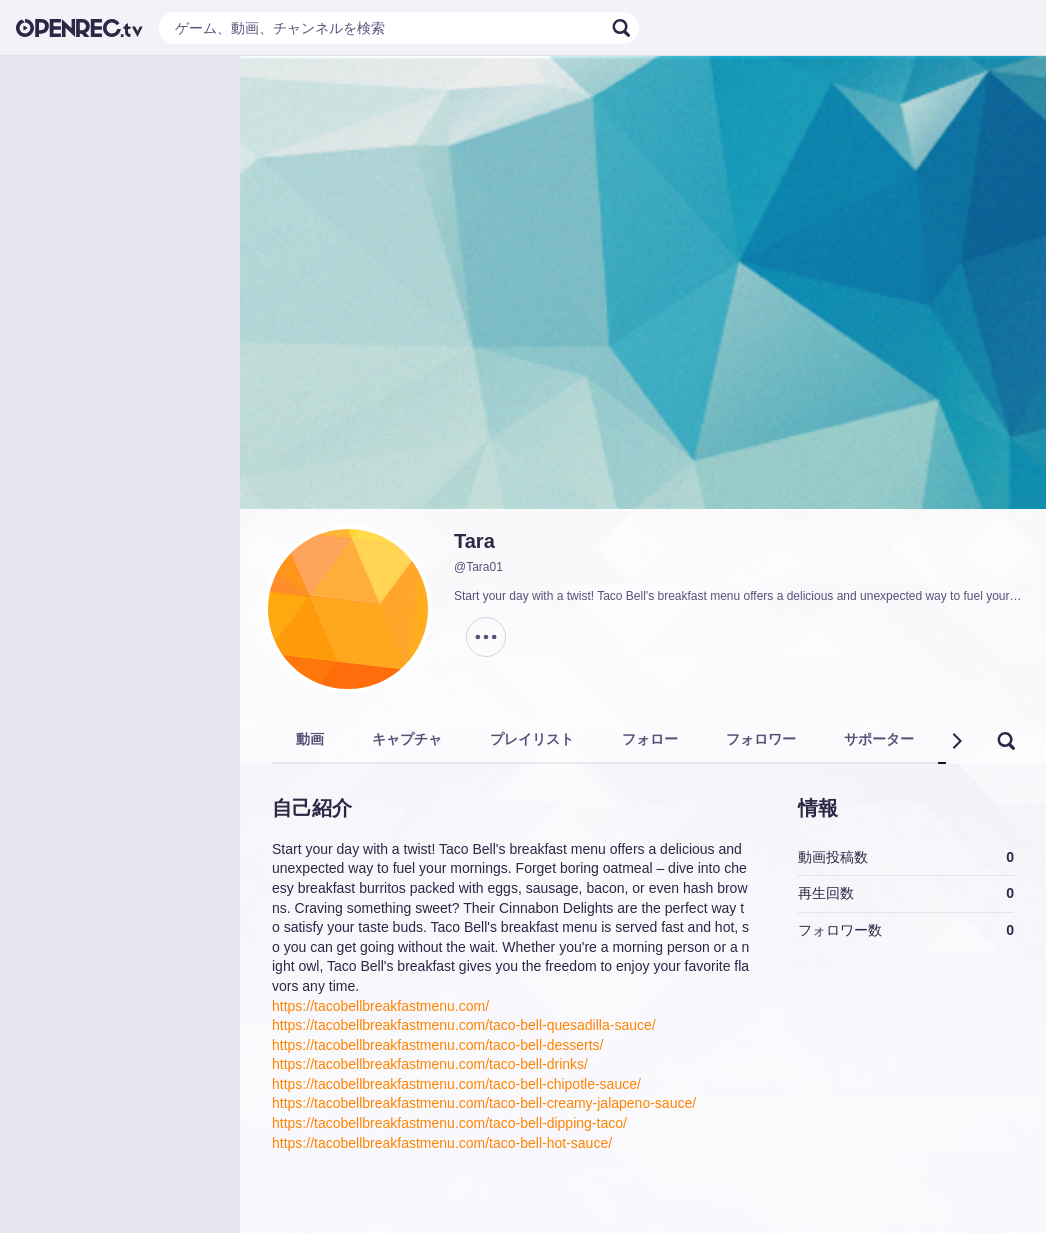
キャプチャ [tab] (407, 739)
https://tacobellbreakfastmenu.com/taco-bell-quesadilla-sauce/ (464, 1025)
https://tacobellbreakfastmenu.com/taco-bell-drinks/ (430, 1064)
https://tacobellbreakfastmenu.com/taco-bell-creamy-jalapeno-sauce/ (484, 1103)
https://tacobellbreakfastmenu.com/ (380, 1006)
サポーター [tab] (879, 739)
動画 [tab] (310, 739)
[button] (956, 741)
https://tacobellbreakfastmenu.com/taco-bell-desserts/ (438, 1045)
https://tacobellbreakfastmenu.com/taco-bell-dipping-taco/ (449, 1123)
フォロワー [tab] (761, 739)
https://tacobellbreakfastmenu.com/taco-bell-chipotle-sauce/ (456, 1084)
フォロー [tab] (650, 739)
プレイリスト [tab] (532, 739)
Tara (474, 541)
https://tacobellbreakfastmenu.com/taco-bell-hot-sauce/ (442, 1143)
